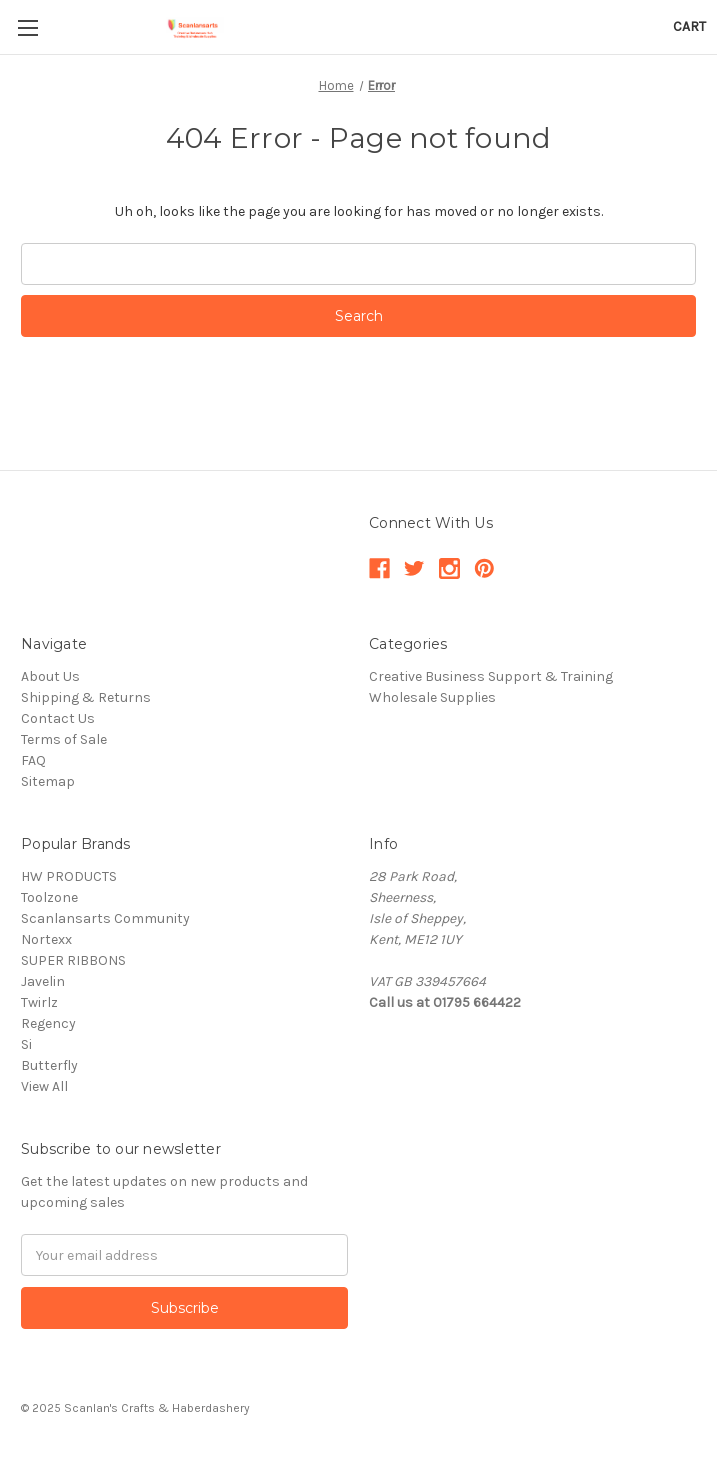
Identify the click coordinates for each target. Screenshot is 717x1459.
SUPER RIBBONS (73, 960)
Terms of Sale (64, 739)
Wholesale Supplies (432, 697)
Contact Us (58, 718)
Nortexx (46, 939)
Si (26, 1044)
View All (44, 1086)
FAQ (33, 760)
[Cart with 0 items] (689, 26)
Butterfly (49, 1065)
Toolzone (49, 897)
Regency (48, 1023)
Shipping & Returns (86, 697)
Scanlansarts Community (105, 918)
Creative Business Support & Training (491, 676)
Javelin (43, 981)
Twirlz (39, 1002)
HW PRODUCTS (69, 876)
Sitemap (48, 781)
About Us (50, 676)
